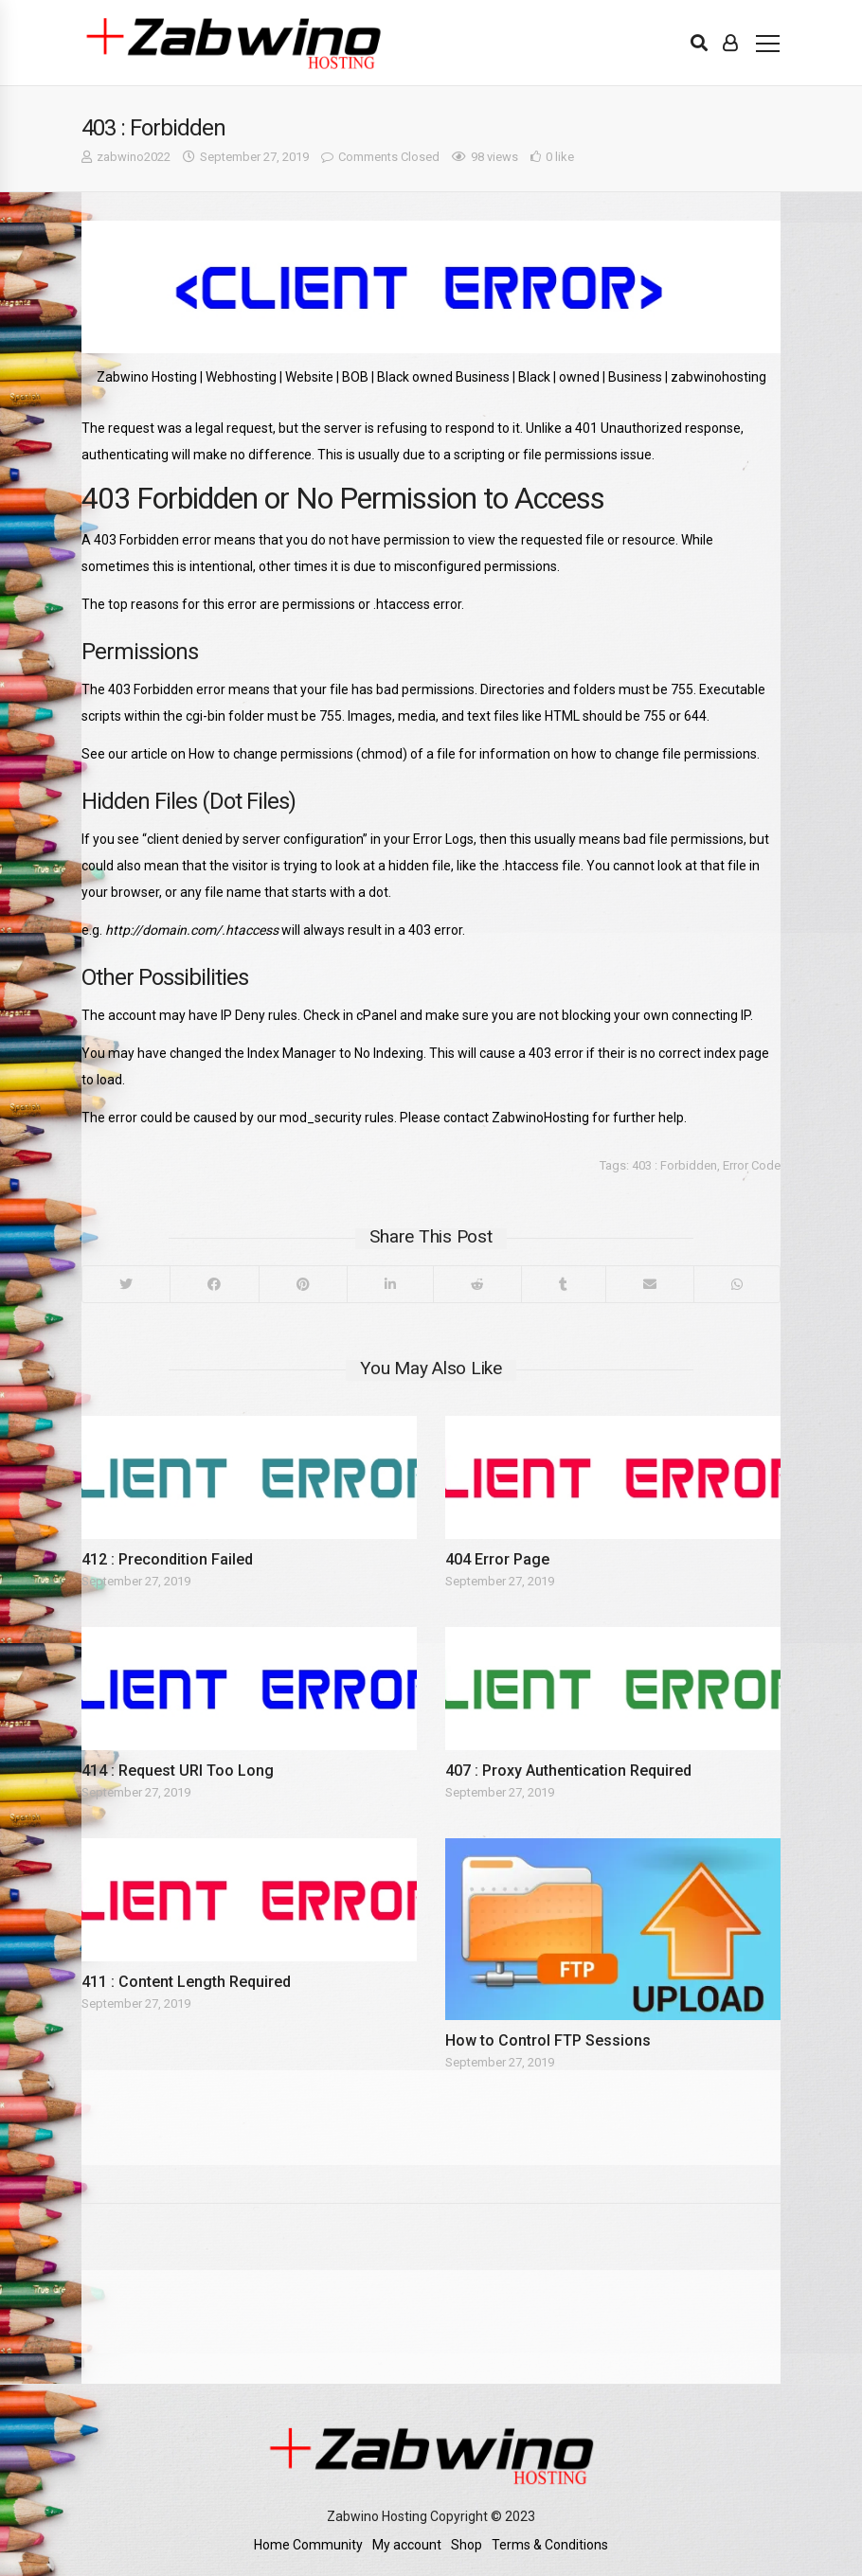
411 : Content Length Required (186, 1982)
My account (406, 2544)
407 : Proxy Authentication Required (568, 1771)
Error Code (752, 1165)
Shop (466, 2544)
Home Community (308, 2544)
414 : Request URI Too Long (177, 1771)
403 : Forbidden (674, 1165)
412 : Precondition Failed (167, 1559)
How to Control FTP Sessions (548, 2040)
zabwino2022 (134, 157)
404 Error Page (497, 1559)
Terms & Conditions (550, 2544)
